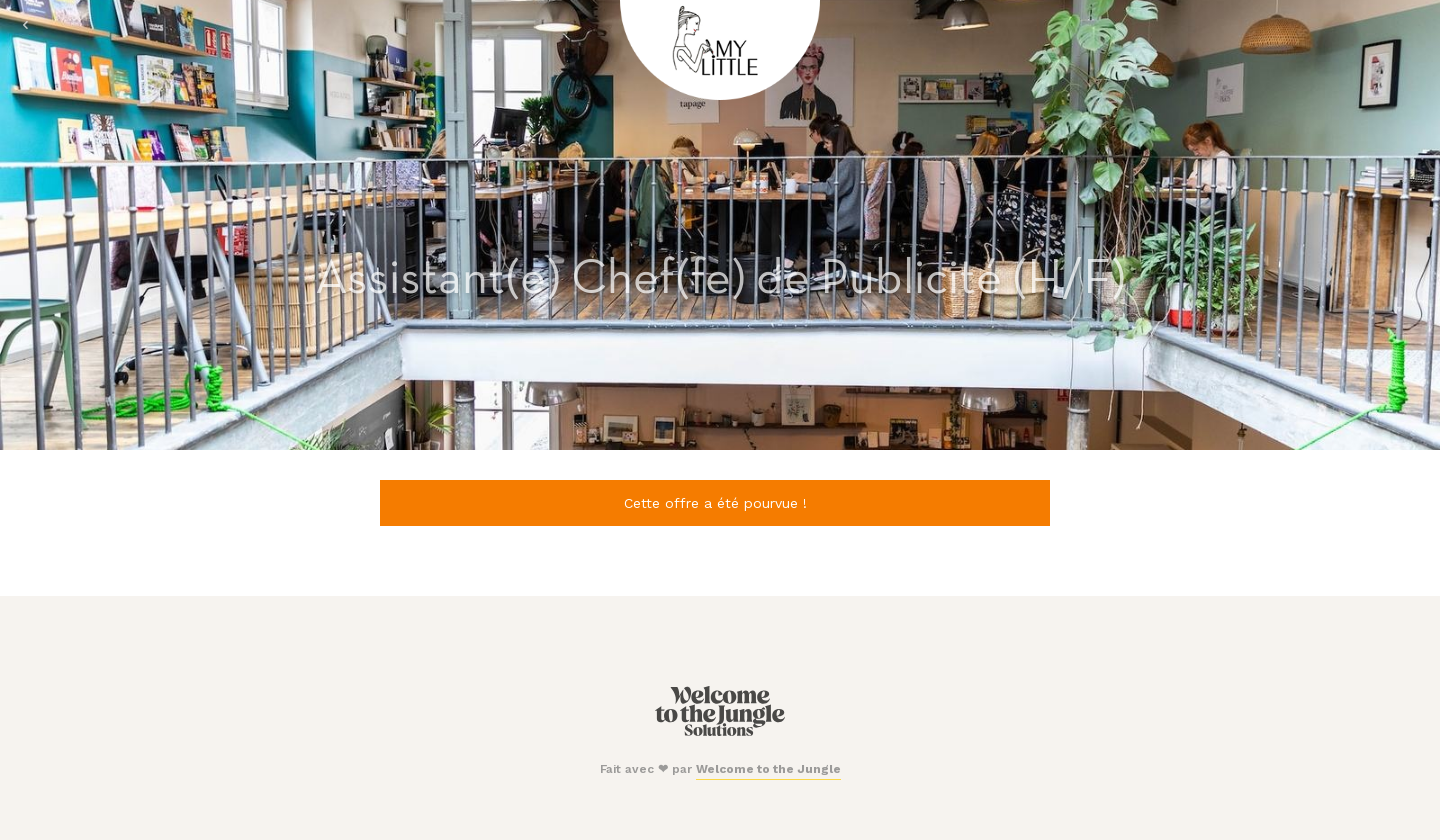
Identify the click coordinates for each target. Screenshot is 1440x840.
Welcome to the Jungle (768, 769)
